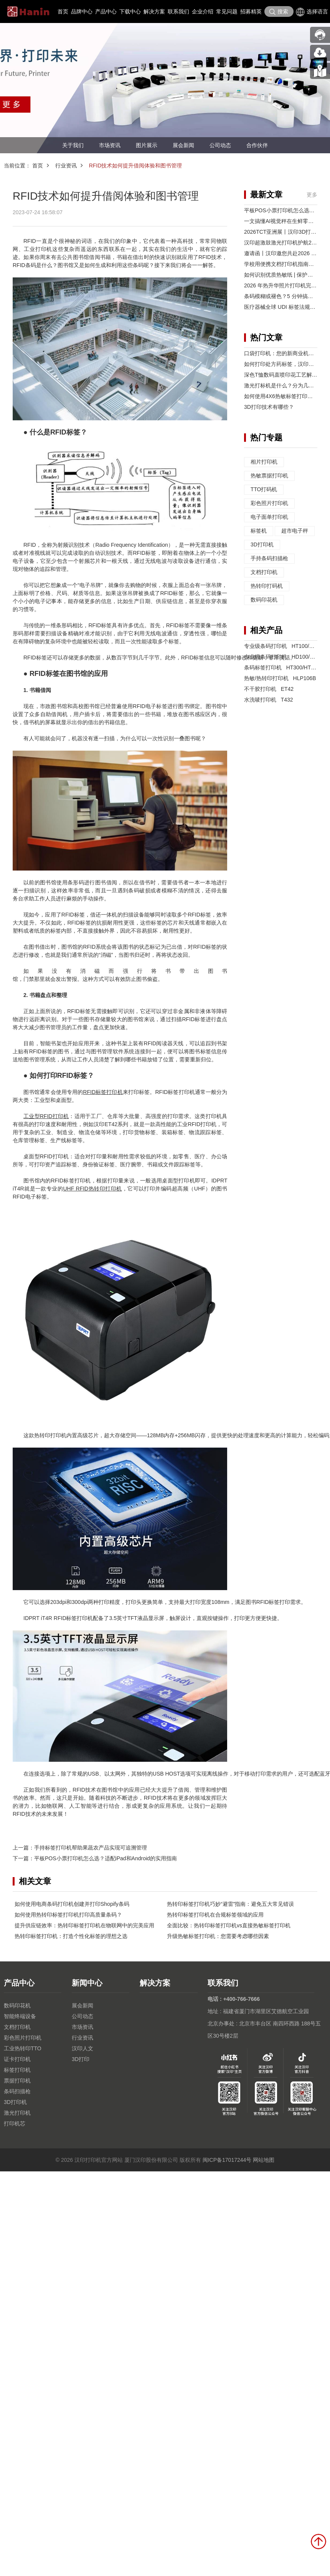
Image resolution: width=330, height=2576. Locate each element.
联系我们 (178, 11)
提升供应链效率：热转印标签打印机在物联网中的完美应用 (84, 1925)
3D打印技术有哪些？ (269, 407)
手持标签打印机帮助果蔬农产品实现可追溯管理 (90, 1848)
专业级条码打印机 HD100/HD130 (285, 657)
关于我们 (73, 145)
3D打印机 (262, 545)
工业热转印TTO (22, 2048)
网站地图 (263, 2160)
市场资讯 (109, 145)
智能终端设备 (20, 2016)
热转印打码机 (267, 586)
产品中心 (106, 11)
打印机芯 (14, 2123)
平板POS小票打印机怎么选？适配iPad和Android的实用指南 (105, 1858)
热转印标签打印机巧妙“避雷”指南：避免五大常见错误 (230, 1904)
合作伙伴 (257, 145)
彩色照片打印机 (269, 503)
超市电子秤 (294, 531)
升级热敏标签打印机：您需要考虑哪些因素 (218, 1936)
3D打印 (80, 2059)
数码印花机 (264, 600)
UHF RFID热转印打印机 (92, 1189)
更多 (312, 195)
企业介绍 (202, 11)
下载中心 (130, 11)
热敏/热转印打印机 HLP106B (280, 678)
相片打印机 (264, 462)
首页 (63, 11)
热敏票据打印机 (269, 476)
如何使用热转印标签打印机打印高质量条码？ (68, 1915)
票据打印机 (17, 2081)
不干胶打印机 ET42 (269, 689)
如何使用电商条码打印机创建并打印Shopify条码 (72, 1904)
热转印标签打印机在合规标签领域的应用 (215, 1915)
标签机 (259, 531)
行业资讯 (66, 165)
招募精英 (251, 11)
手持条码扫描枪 (269, 559)
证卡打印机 (17, 2059)
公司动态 (220, 145)
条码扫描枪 (17, 2091)
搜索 (278, 11)
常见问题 (227, 11)
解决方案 (154, 11)
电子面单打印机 (269, 517)
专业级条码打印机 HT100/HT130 (284, 646)
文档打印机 (264, 572)
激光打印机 (17, 2113)
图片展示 (146, 145)
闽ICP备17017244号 (227, 2160)
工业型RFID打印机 (46, 1116)
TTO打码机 (264, 490)
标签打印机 (17, 2070)
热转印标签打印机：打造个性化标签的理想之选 (71, 1936)
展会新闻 (183, 145)
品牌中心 (81, 11)
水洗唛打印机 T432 (268, 700)
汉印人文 (82, 2048)
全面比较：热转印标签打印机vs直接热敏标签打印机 (228, 1925)
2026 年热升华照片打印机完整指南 (285, 285)
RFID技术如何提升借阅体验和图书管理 (135, 165)
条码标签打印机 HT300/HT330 (282, 667)
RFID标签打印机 (102, 1092)
